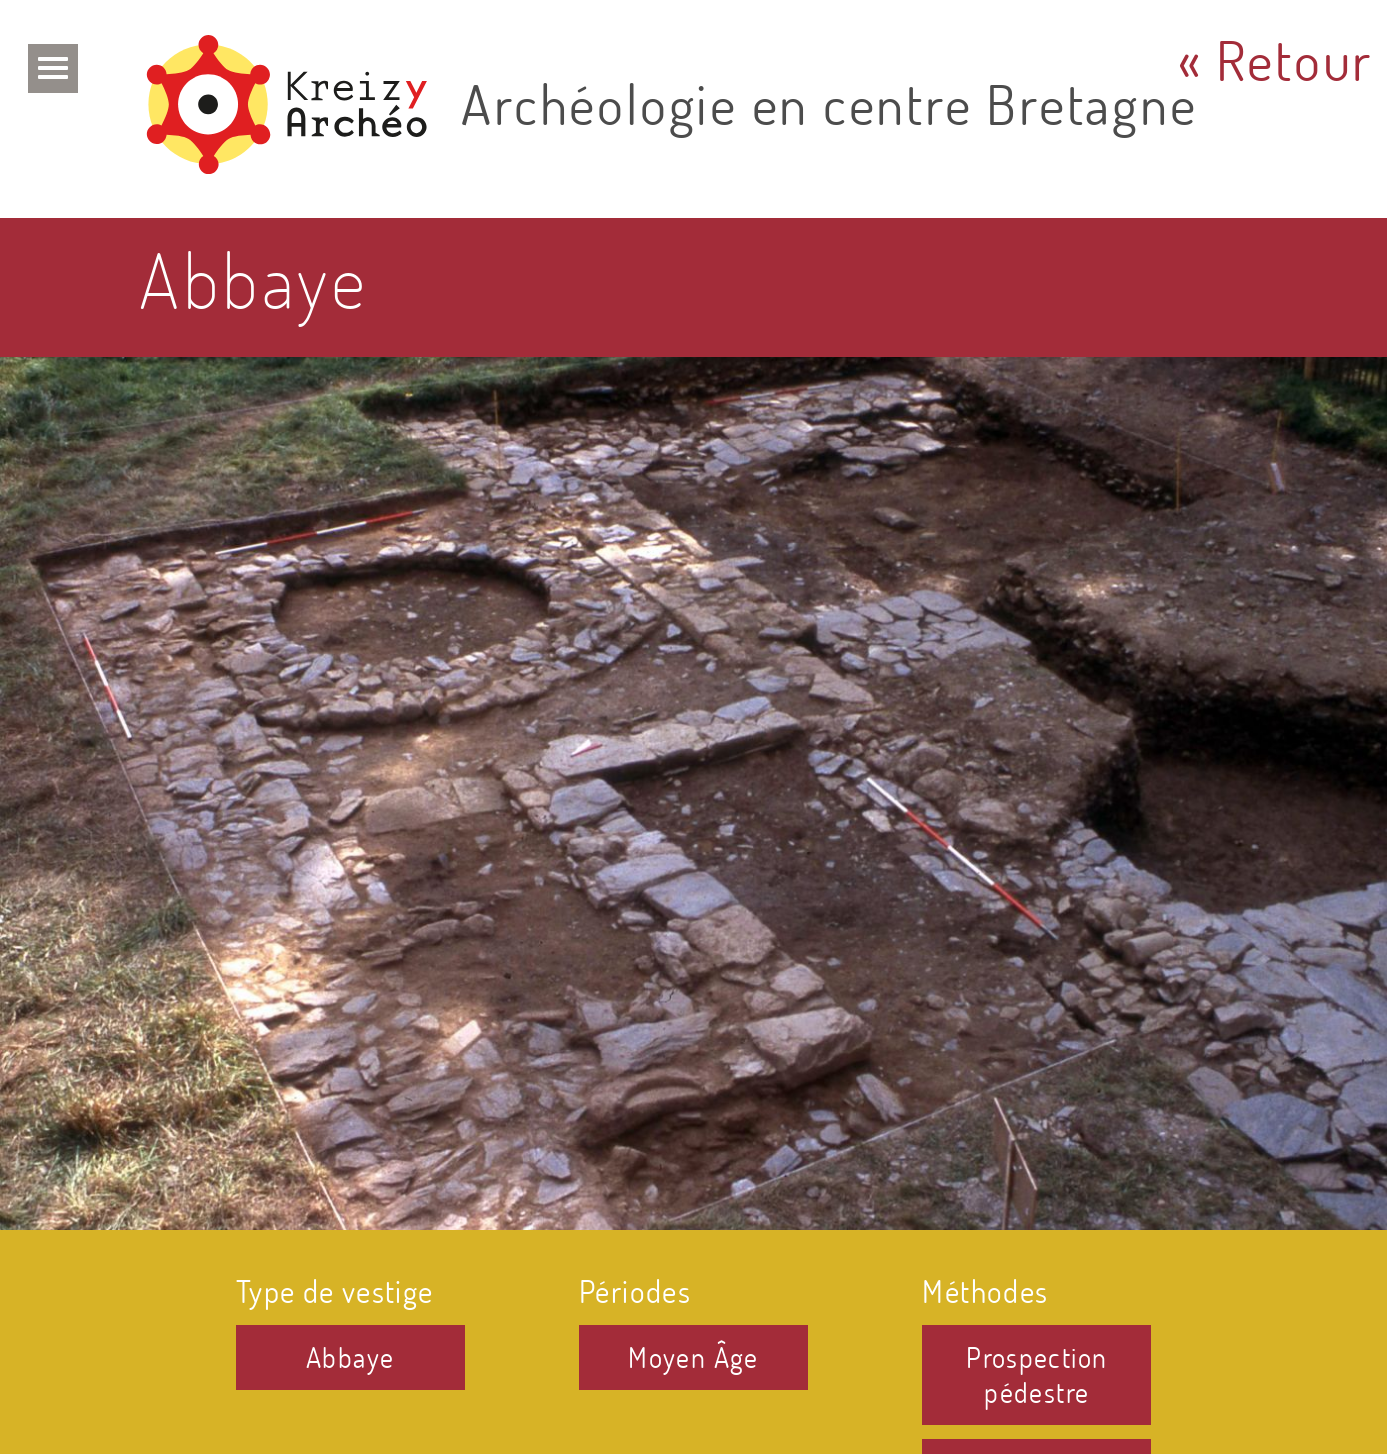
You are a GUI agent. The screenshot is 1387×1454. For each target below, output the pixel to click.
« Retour (1275, 59)
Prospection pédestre (1036, 1375)
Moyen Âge (693, 1357)
